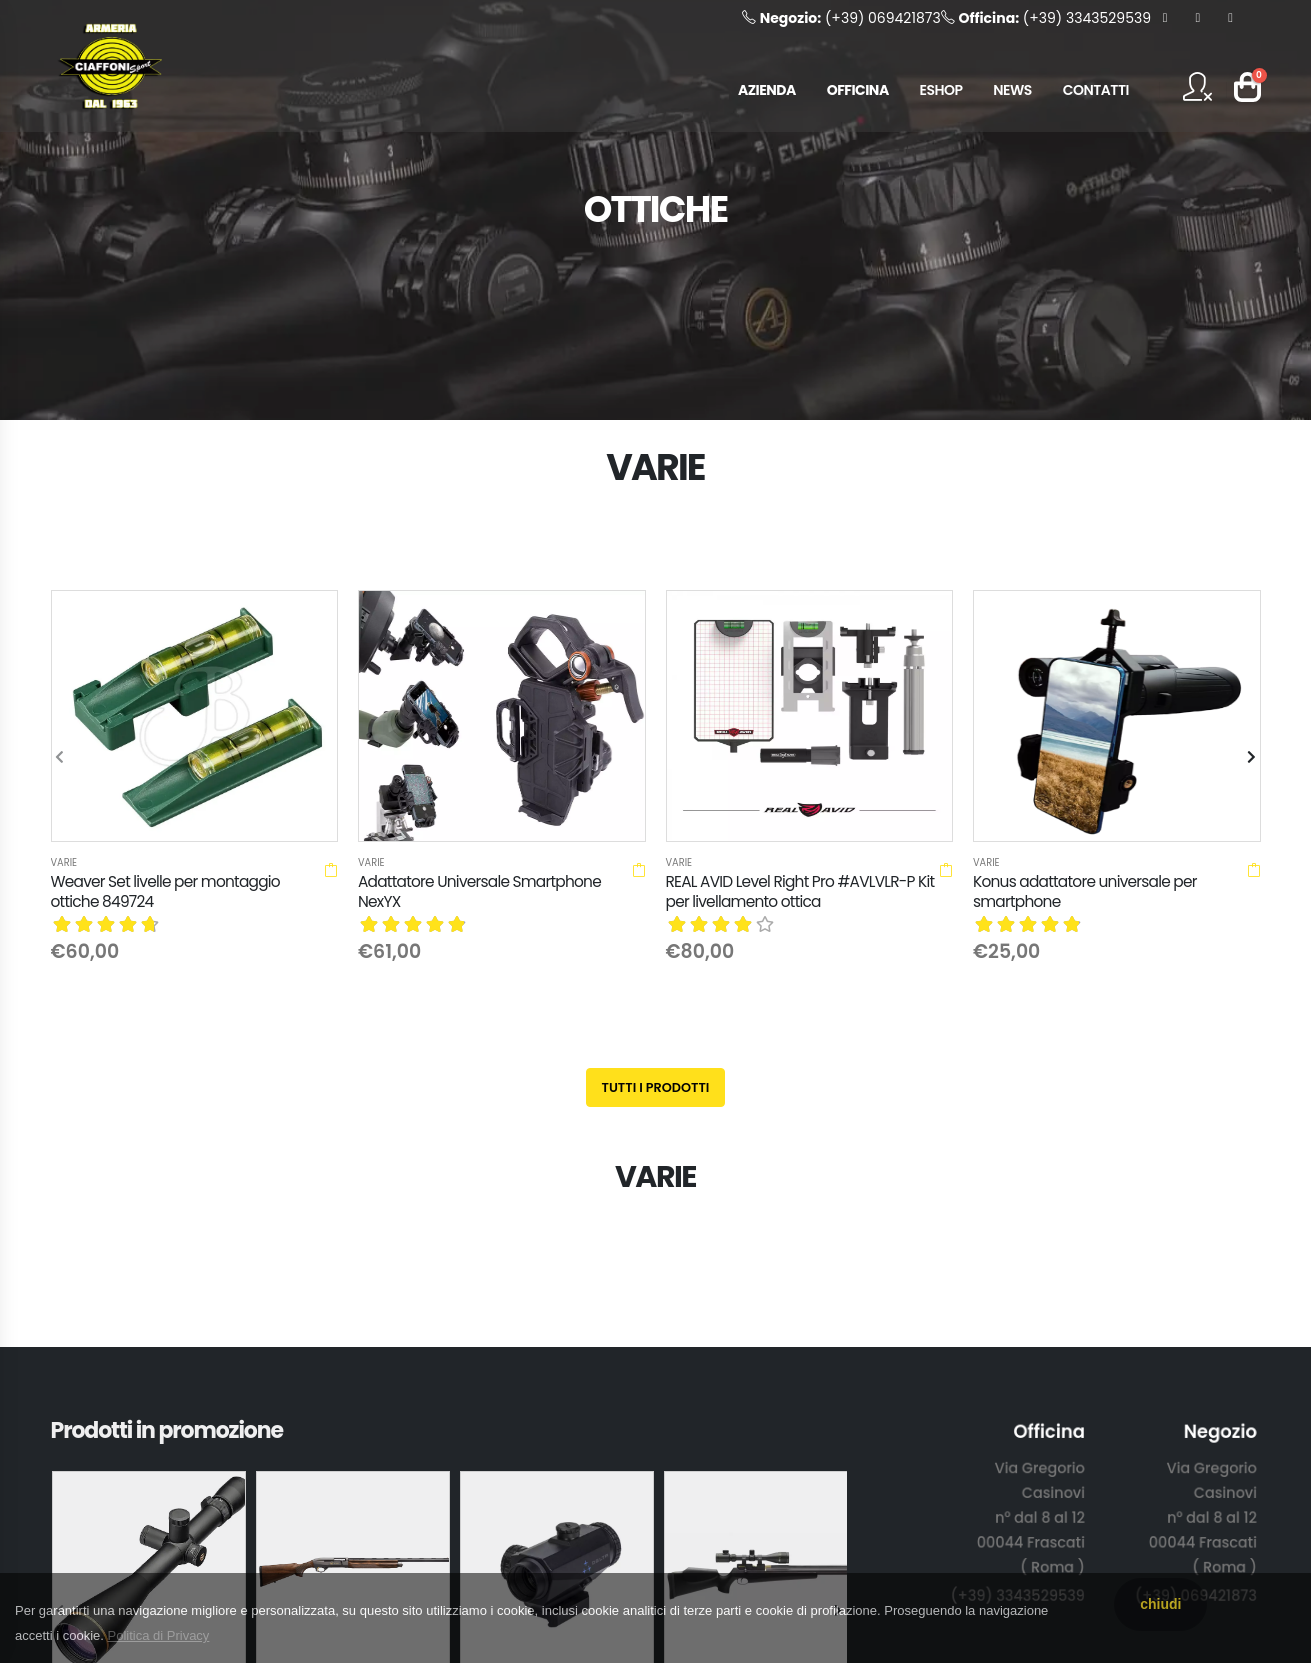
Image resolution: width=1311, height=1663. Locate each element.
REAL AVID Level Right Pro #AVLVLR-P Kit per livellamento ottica (800, 891)
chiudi (1160, 1604)
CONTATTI (1096, 90)
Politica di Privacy (159, 1635)
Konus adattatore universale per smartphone (1085, 891)
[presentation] (61, 758)
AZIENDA (767, 90)
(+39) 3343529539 (1046, 18)
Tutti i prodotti (656, 1087)
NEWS (1012, 90)
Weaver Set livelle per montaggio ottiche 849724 (165, 891)
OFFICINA (858, 90)
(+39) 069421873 (841, 18)
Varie (64, 863)
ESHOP (941, 90)
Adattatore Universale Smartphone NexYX (479, 891)
